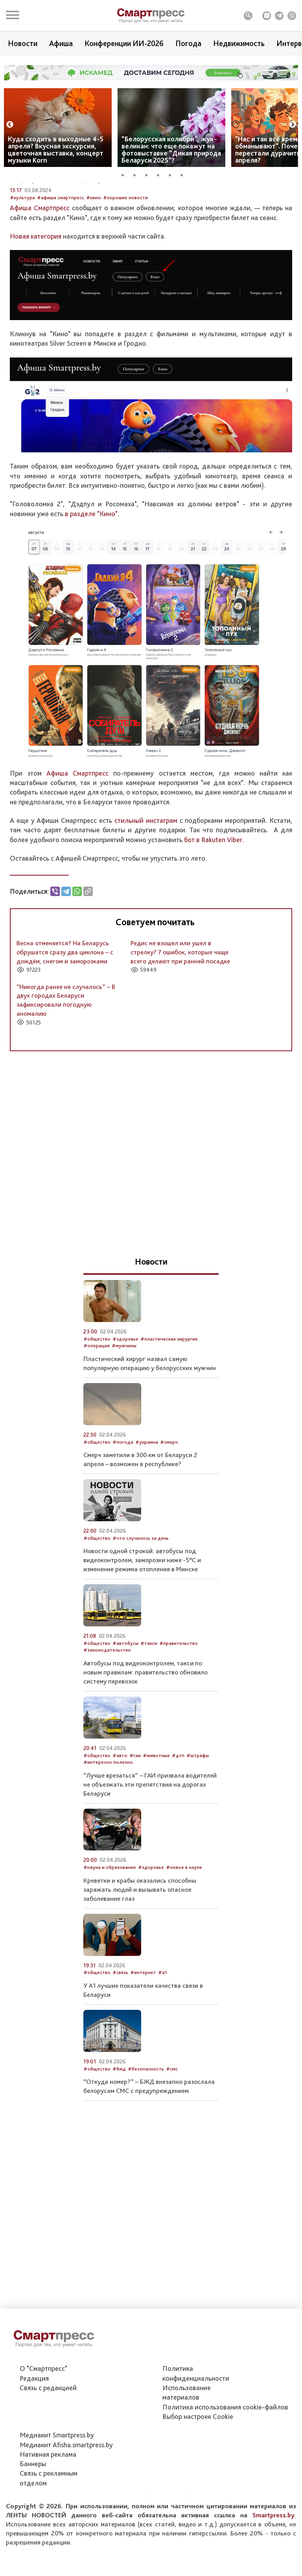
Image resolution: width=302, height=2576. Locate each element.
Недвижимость (239, 43)
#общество (96, 1399)
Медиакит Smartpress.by (57, 2479)
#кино (93, 258)
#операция (96, 1406)
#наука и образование (109, 1928)
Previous (10, 125)
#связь (120, 2033)
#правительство (178, 1703)
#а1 (162, 2033)
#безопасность (146, 2129)
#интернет (143, 2033)
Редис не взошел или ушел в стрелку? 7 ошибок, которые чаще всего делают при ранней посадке (180, 1012)
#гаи (135, 1816)
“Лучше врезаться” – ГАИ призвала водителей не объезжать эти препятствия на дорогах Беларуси (150, 1844)
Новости (22, 43)
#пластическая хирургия (168, 1399)
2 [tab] (137, 174)
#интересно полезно (108, 1822)
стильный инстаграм (145, 880)
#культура (22, 258)
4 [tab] (161, 174)
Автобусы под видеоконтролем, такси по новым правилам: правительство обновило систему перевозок (145, 1732)
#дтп (178, 1816)
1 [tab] (125, 174)
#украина (146, 1502)
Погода (188, 43)
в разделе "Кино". (92, 574)
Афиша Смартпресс (40, 268)
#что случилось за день (140, 1598)
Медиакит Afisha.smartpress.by (66, 2488)
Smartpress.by (273, 2559)
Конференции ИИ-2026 (124, 43)
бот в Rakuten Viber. (214, 900)
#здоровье (125, 1399)
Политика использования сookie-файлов (225, 2450)
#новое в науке (184, 1928)
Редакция (34, 2422)
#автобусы (125, 1703)
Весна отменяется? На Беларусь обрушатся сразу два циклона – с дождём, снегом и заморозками (65, 1012)
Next (292, 125)
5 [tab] (173, 174)
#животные (156, 1816)
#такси (148, 1703)
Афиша (61, 43)
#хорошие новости (125, 258)
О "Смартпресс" (43, 2412)
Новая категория (35, 296)
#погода (122, 1502)
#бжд (119, 2129)
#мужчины (124, 1406)
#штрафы (197, 1816)
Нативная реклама (48, 2498)
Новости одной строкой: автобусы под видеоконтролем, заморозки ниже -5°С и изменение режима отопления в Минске (142, 1620)
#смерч (169, 1502)
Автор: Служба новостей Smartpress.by (55, 241)
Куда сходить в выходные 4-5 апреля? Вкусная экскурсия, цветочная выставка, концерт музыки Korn (55, 149)
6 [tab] (184, 174)
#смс (172, 2129)
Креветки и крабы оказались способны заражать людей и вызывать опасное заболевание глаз (139, 1950)
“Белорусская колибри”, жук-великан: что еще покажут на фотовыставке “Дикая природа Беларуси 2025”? (171, 149)
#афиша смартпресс (60, 258)
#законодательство (107, 1710)
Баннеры (33, 2508)
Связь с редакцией (48, 2432)
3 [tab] (149, 174)
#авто (119, 1816)
